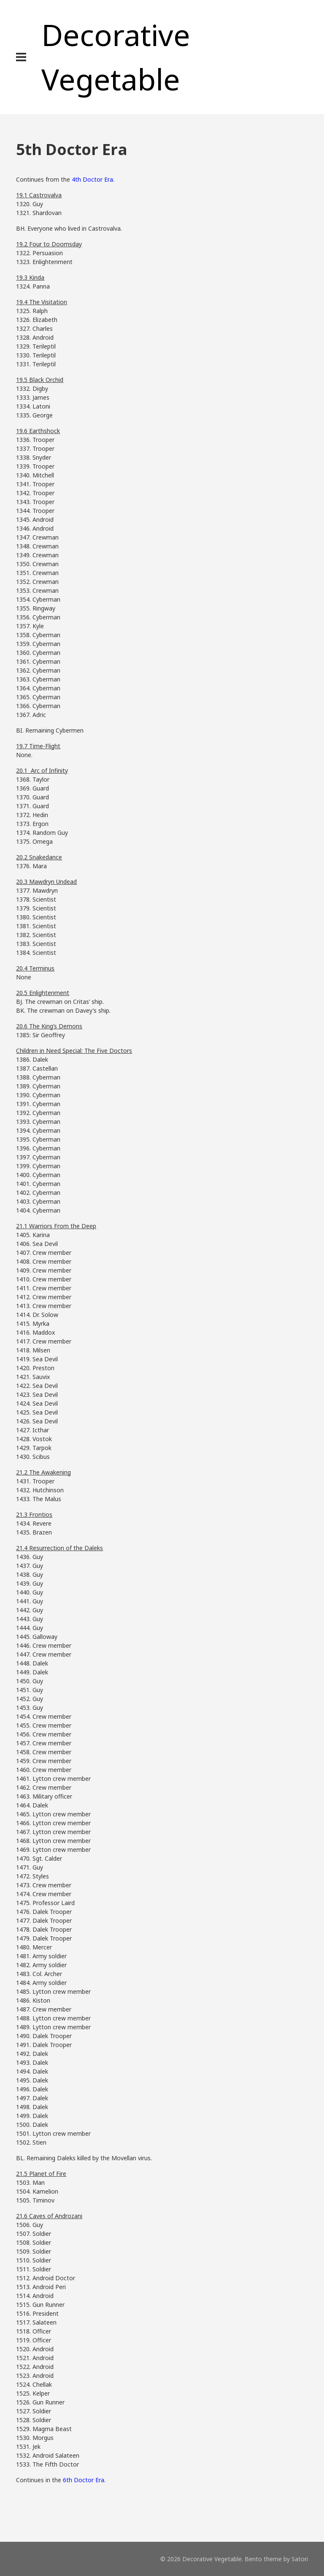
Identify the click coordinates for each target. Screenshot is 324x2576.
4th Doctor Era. (93, 179)
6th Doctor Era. (84, 2480)
